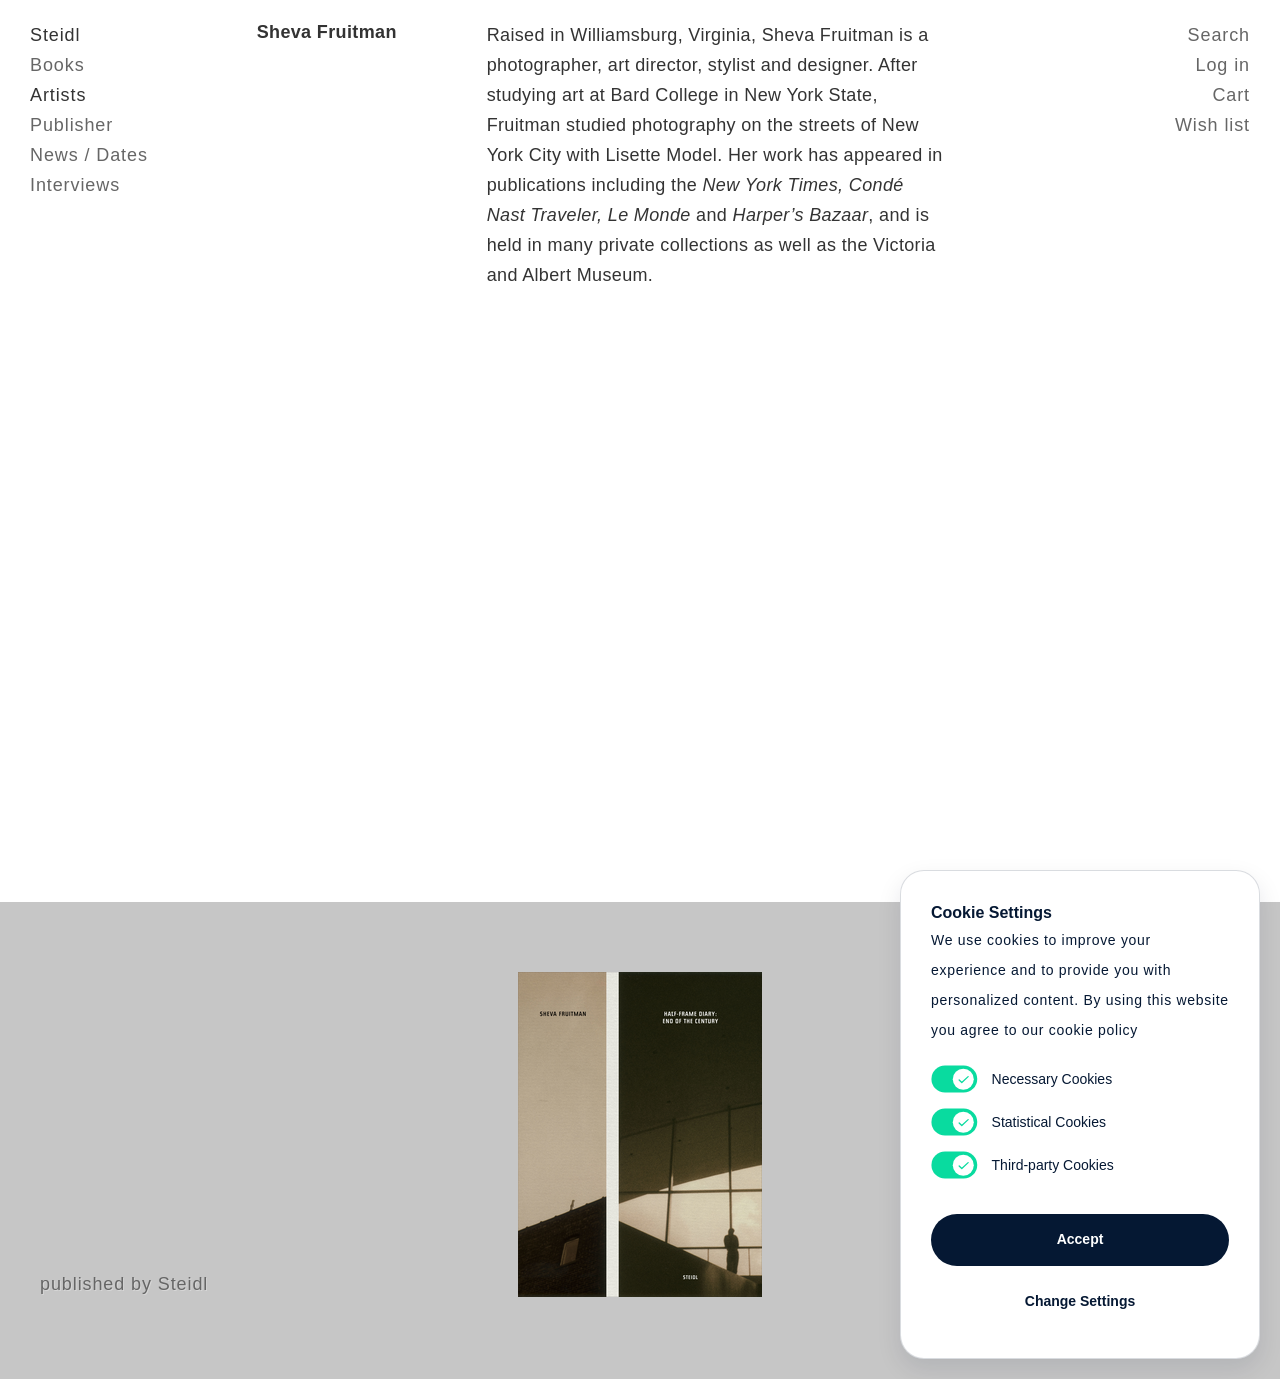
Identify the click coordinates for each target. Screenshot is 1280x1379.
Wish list (1212, 125)
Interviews (75, 185)
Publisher (71, 125)
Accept (1080, 1239)
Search (1219, 35)
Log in (1223, 65)
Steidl (55, 35)
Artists (58, 95)
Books (57, 65)
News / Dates (89, 155)
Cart (1231, 95)
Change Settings (1080, 1301)
